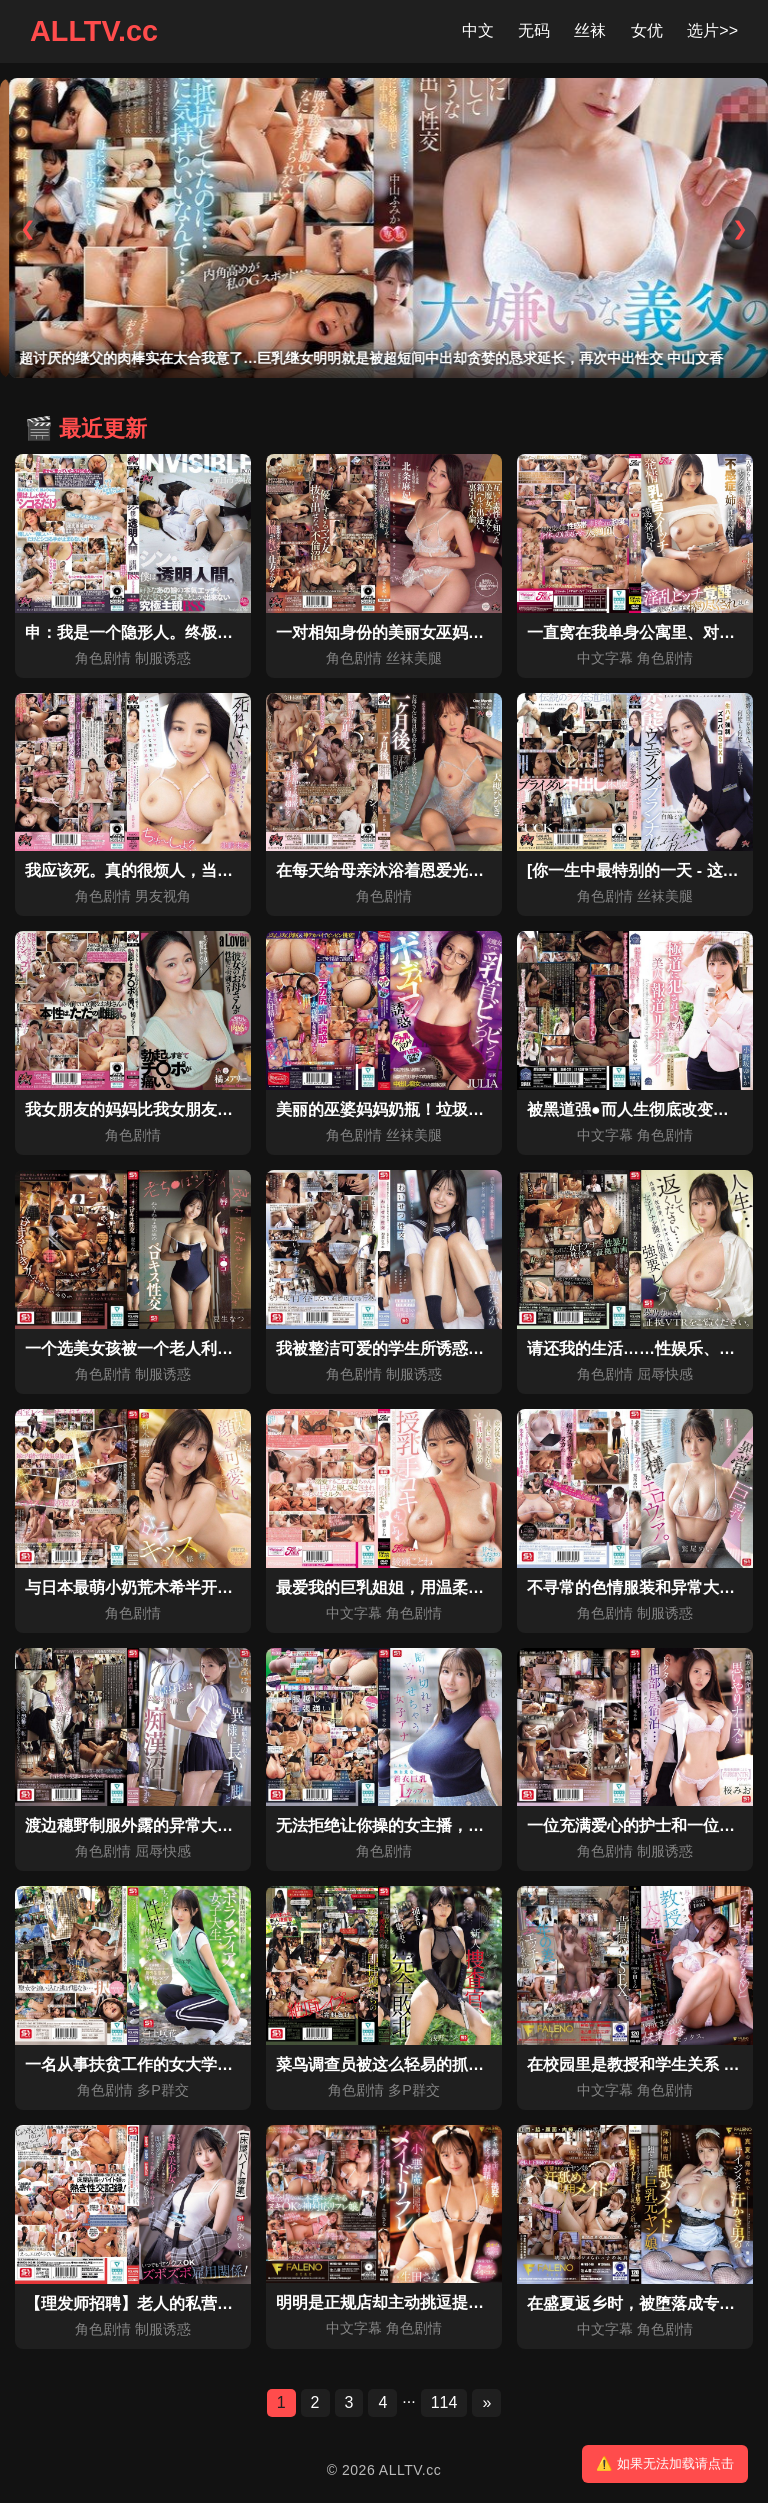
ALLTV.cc (94, 31)
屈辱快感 (665, 1374)
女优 (647, 30)
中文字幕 (605, 658)
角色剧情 (103, 658)
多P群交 (163, 2090)
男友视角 (163, 896)
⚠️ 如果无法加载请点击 (665, 2463)
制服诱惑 (163, 658)
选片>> (712, 30)
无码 (534, 30)
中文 (478, 30)
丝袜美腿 (414, 658)
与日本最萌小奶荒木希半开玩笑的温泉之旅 (177, 1587)
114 (444, 2402)
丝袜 (590, 30)
